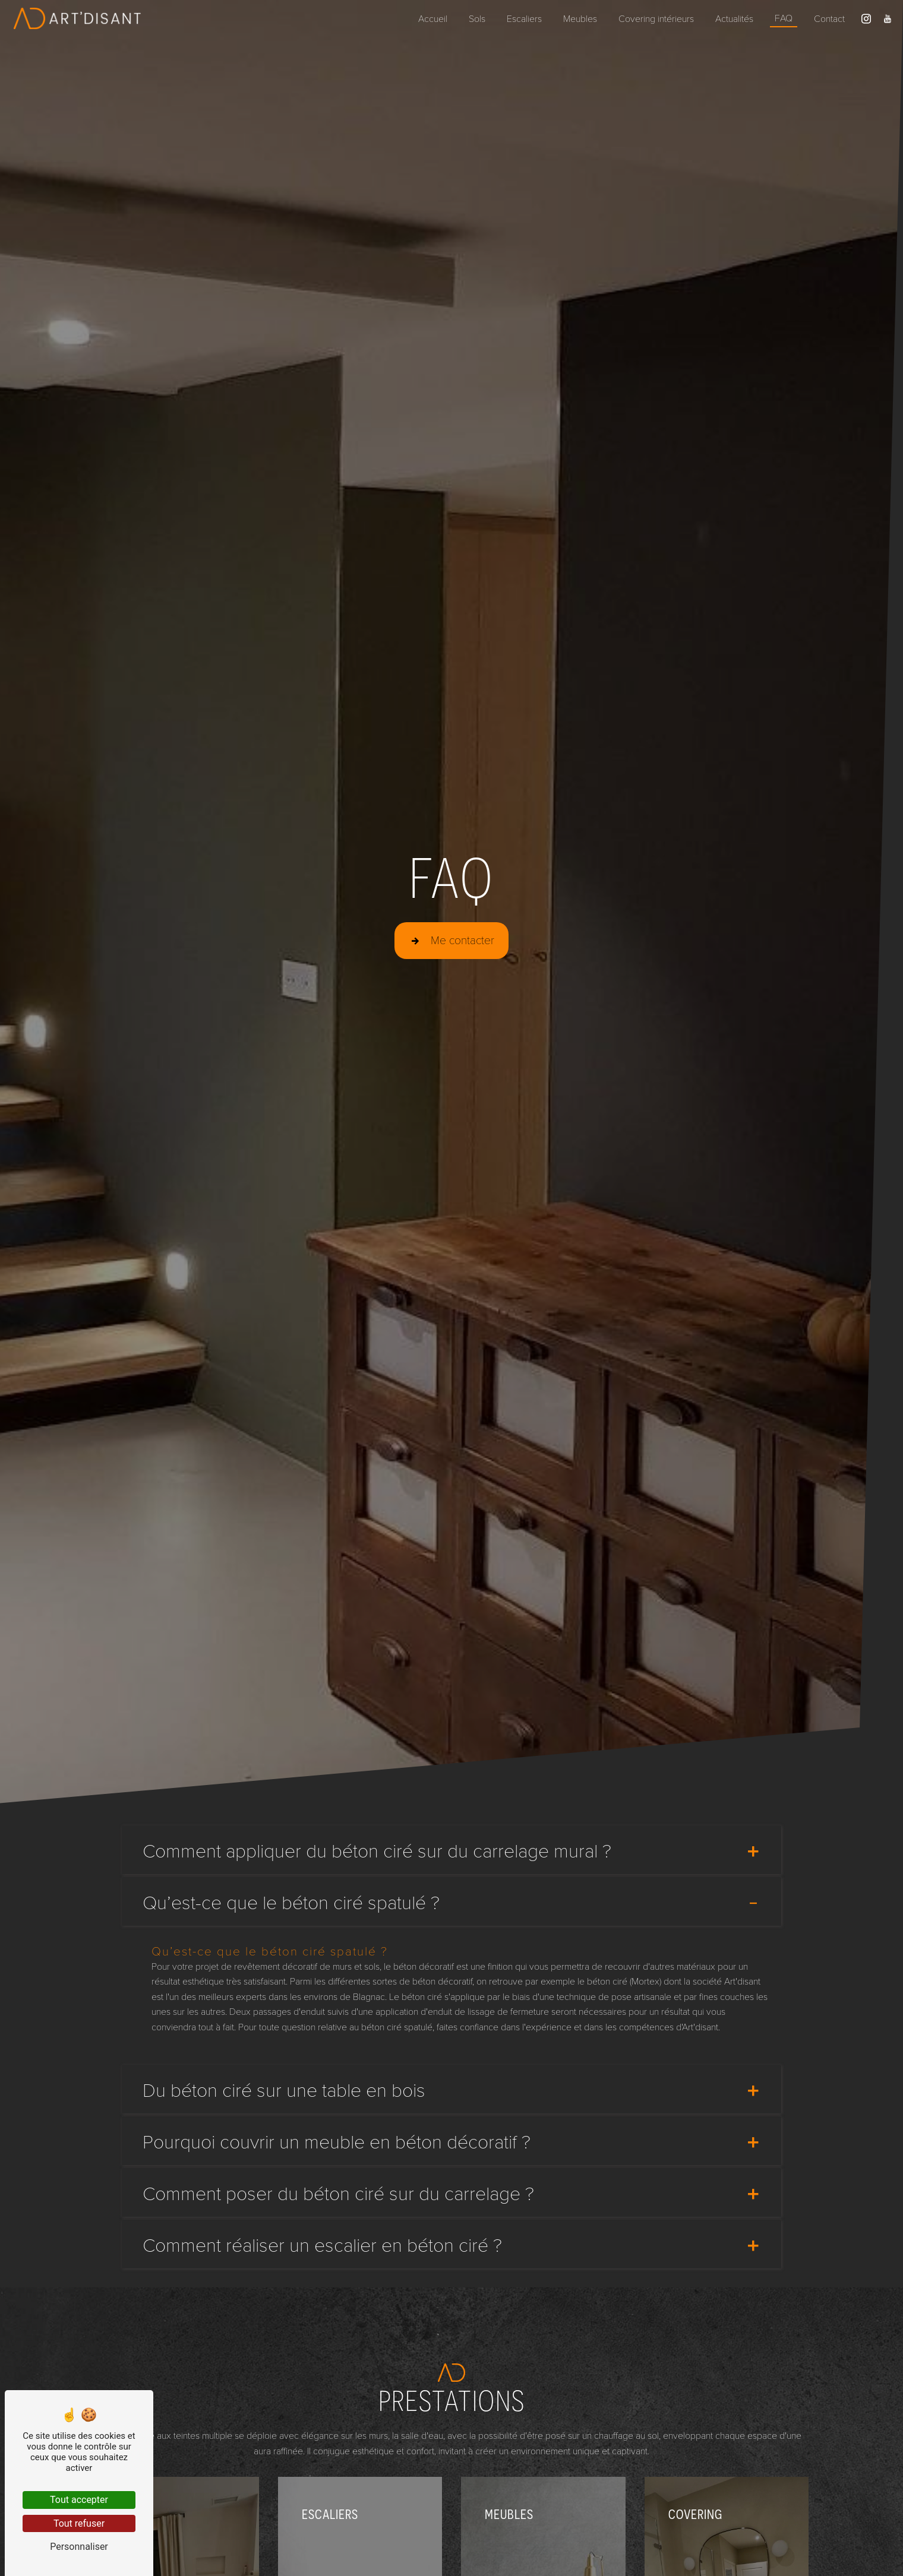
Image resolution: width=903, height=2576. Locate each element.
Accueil (432, 18)
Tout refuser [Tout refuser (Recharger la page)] (79, 2523)
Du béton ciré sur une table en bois (451, 2089)
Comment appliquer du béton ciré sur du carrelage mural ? (451, 1850)
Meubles (580, 18)
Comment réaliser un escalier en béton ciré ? (451, 2244)
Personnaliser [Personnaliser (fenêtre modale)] (79, 2546)
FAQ (784, 17)
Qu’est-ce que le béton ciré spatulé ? (451, 1901)
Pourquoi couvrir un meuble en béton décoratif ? (451, 2141)
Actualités (734, 18)
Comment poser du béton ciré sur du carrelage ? (451, 2192)
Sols (477, 18)
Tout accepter (79, 2499)
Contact (829, 18)
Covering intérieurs (656, 18)
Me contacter (451, 939)
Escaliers (524, 18)
